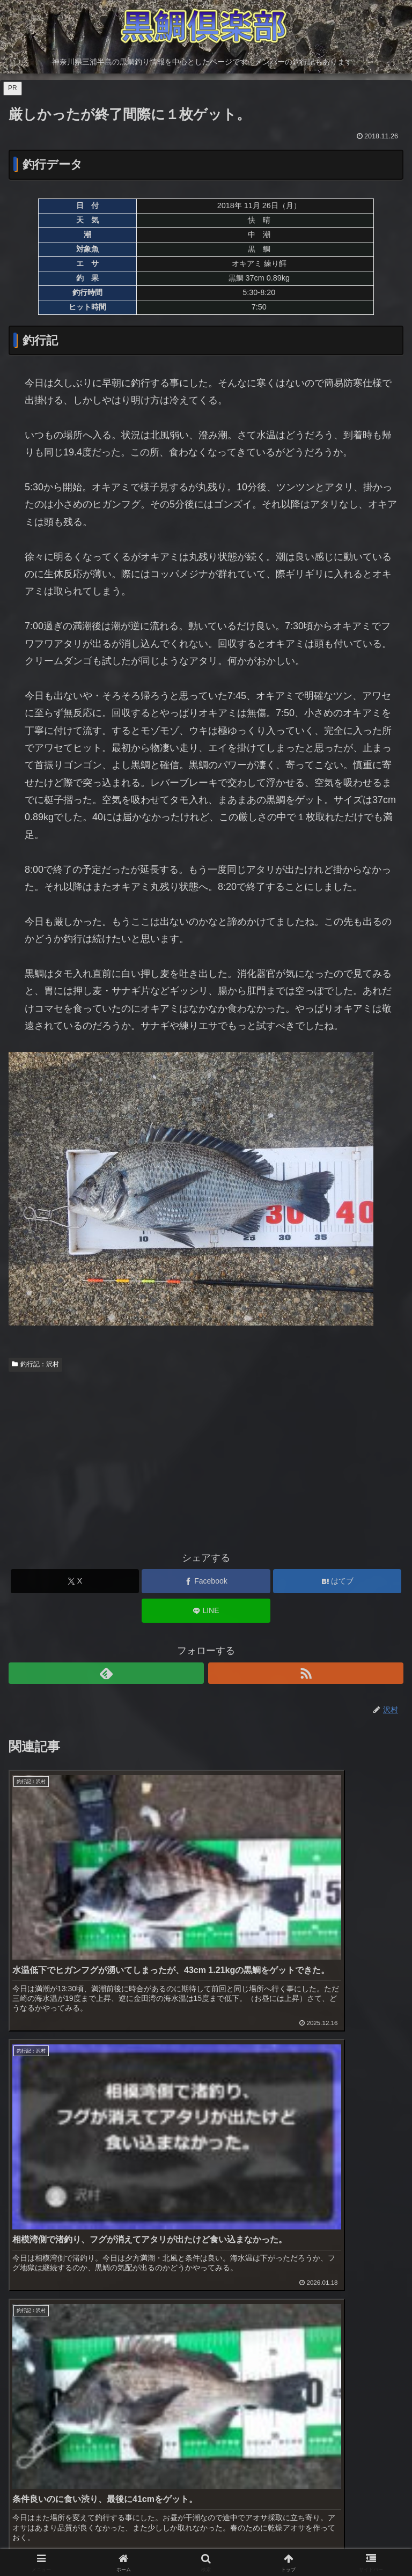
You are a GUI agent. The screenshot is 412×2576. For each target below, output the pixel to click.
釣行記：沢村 (35, 1364)
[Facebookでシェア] (206, 1581)
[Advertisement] (206, 1456)
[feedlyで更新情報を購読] (106, 1673)
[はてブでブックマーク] (337, 1581)
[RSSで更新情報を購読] (305, 1673)
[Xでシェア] (75, 1581)
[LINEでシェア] (206, 1611)
